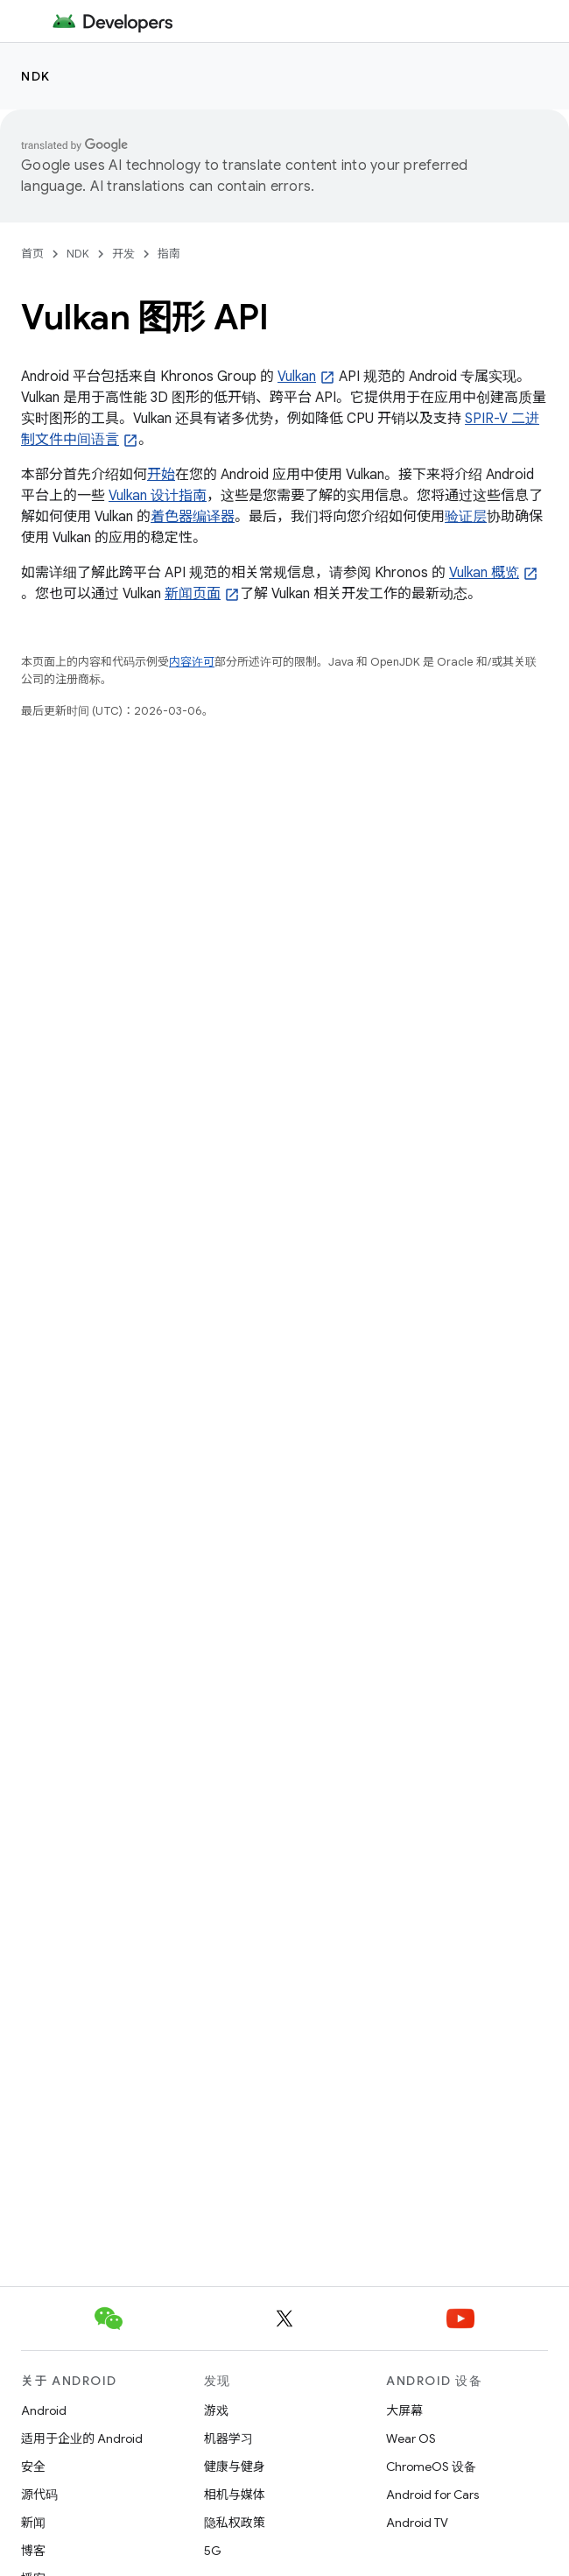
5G (212, 2550)
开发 (123, 253)
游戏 (216, 2410)
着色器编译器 (193, 517)
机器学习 (228, 2438)
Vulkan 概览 (484, 573)
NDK (36, 76)
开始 (161, 474)
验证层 (466, 517)
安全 (33, 2466)
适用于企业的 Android (82, 2438)
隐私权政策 (234, 2522)
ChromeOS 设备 (431, 2466)
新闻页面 (193, 594)
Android (44, 2410)
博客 (33, 2550)
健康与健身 (234, 2466)
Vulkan (296, 376)
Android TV (417, 2522)
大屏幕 (404, 2410)
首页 (32, 253)
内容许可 (191, 661)
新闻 (33, 2522)
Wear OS (411, 2438)
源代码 (39, 2494)
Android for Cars (432, 2494)
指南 (169, 253)
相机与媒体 (234, 2494)
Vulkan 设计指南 (158, 496)
